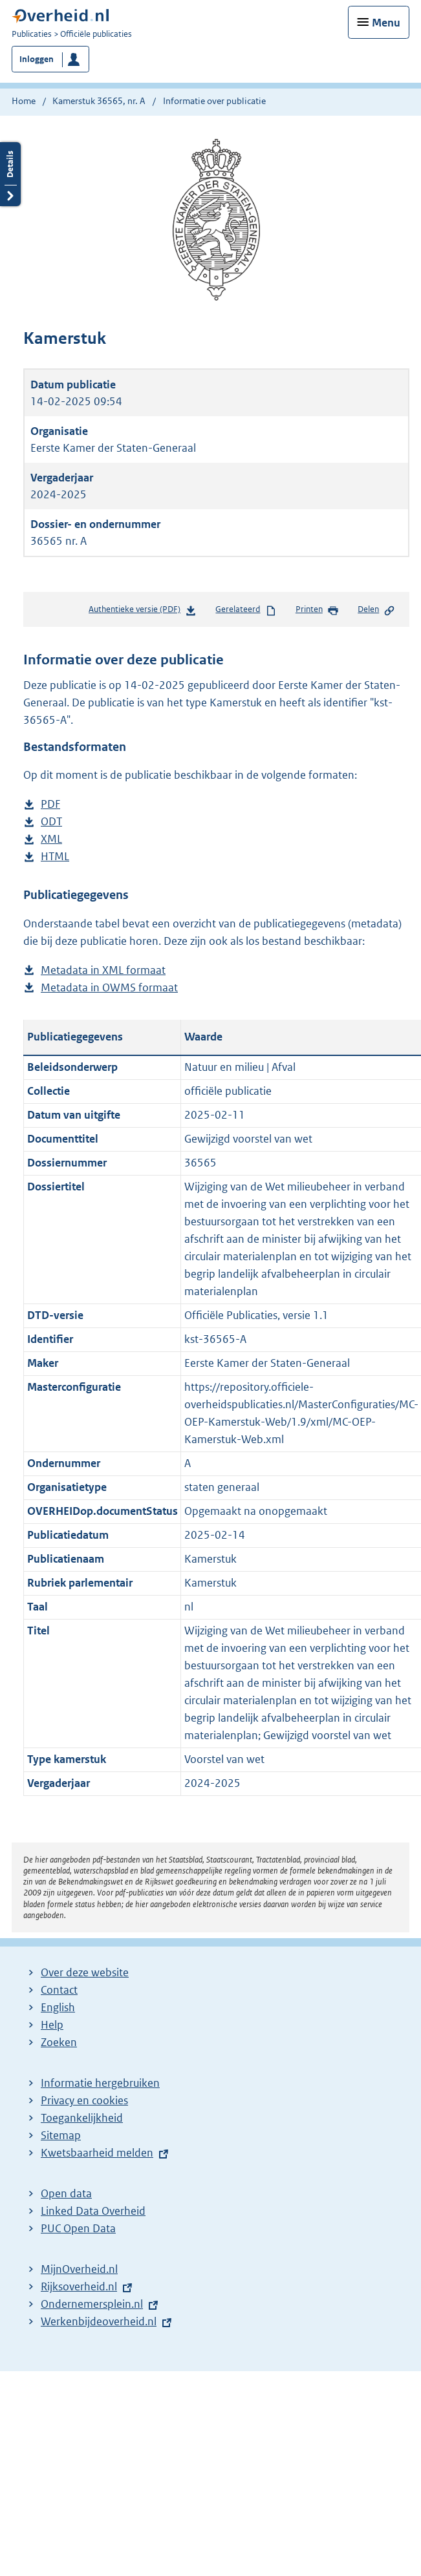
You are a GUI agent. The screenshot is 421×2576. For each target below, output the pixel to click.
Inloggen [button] (36, 59)
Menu (386, 23)
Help (52, 2025)
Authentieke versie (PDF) (143, 611)
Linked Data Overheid (93, 2211)
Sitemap (61, 2135)
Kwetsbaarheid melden (97, 2153)
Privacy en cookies (84, 2100)
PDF (50, 804)
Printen (317, 610)
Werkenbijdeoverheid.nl (99, 2321)
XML (51, 839)
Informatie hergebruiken (100, 2083)
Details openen (10, 174)
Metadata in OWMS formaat (109, 988)
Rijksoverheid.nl (79, 2286)
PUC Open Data (78, 2228)
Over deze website (85, 1972)
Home (24, 101)
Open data (66, 2193)
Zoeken (59, 2042)
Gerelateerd (245, 610)
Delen (376, 610)
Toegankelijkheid (82, 2118)
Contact (59, 1990)
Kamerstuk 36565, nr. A (99, 101)
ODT (51, 821)
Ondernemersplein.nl (92, 2304)
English (58, 2007)
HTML (55, 856)
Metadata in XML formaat (103, 970)
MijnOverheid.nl (79, 2269)
